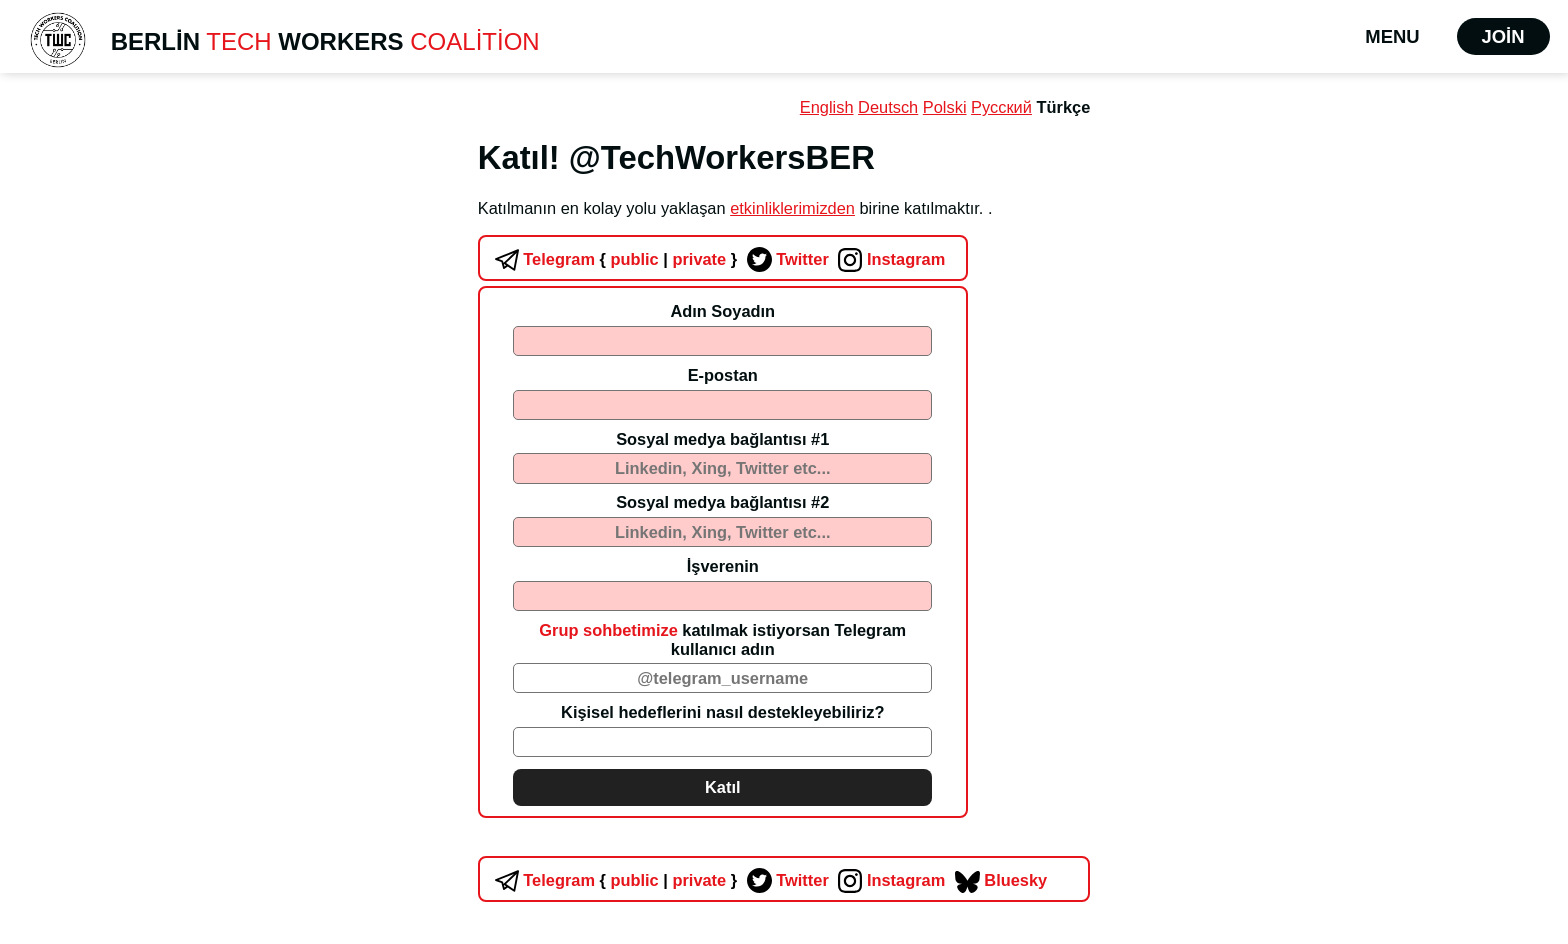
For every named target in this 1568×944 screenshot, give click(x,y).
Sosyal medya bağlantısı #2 (722, 502)
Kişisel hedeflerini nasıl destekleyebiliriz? (722, 712)
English (827, 107)
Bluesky (998, 880)
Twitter (785, 259)
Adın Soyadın (722, 311)
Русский (1001, 107)
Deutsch (888, 107)
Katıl (723, 787)
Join (1503, 36)
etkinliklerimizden (792, 208)
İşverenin (723, 566)
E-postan (723, 375)
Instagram (889, 259)
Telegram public (574, 259)
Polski (945, 107)
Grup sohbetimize (608, 630)
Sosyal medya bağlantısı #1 (722, 439)
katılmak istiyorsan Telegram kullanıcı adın (722, 639)
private (698, 259)
